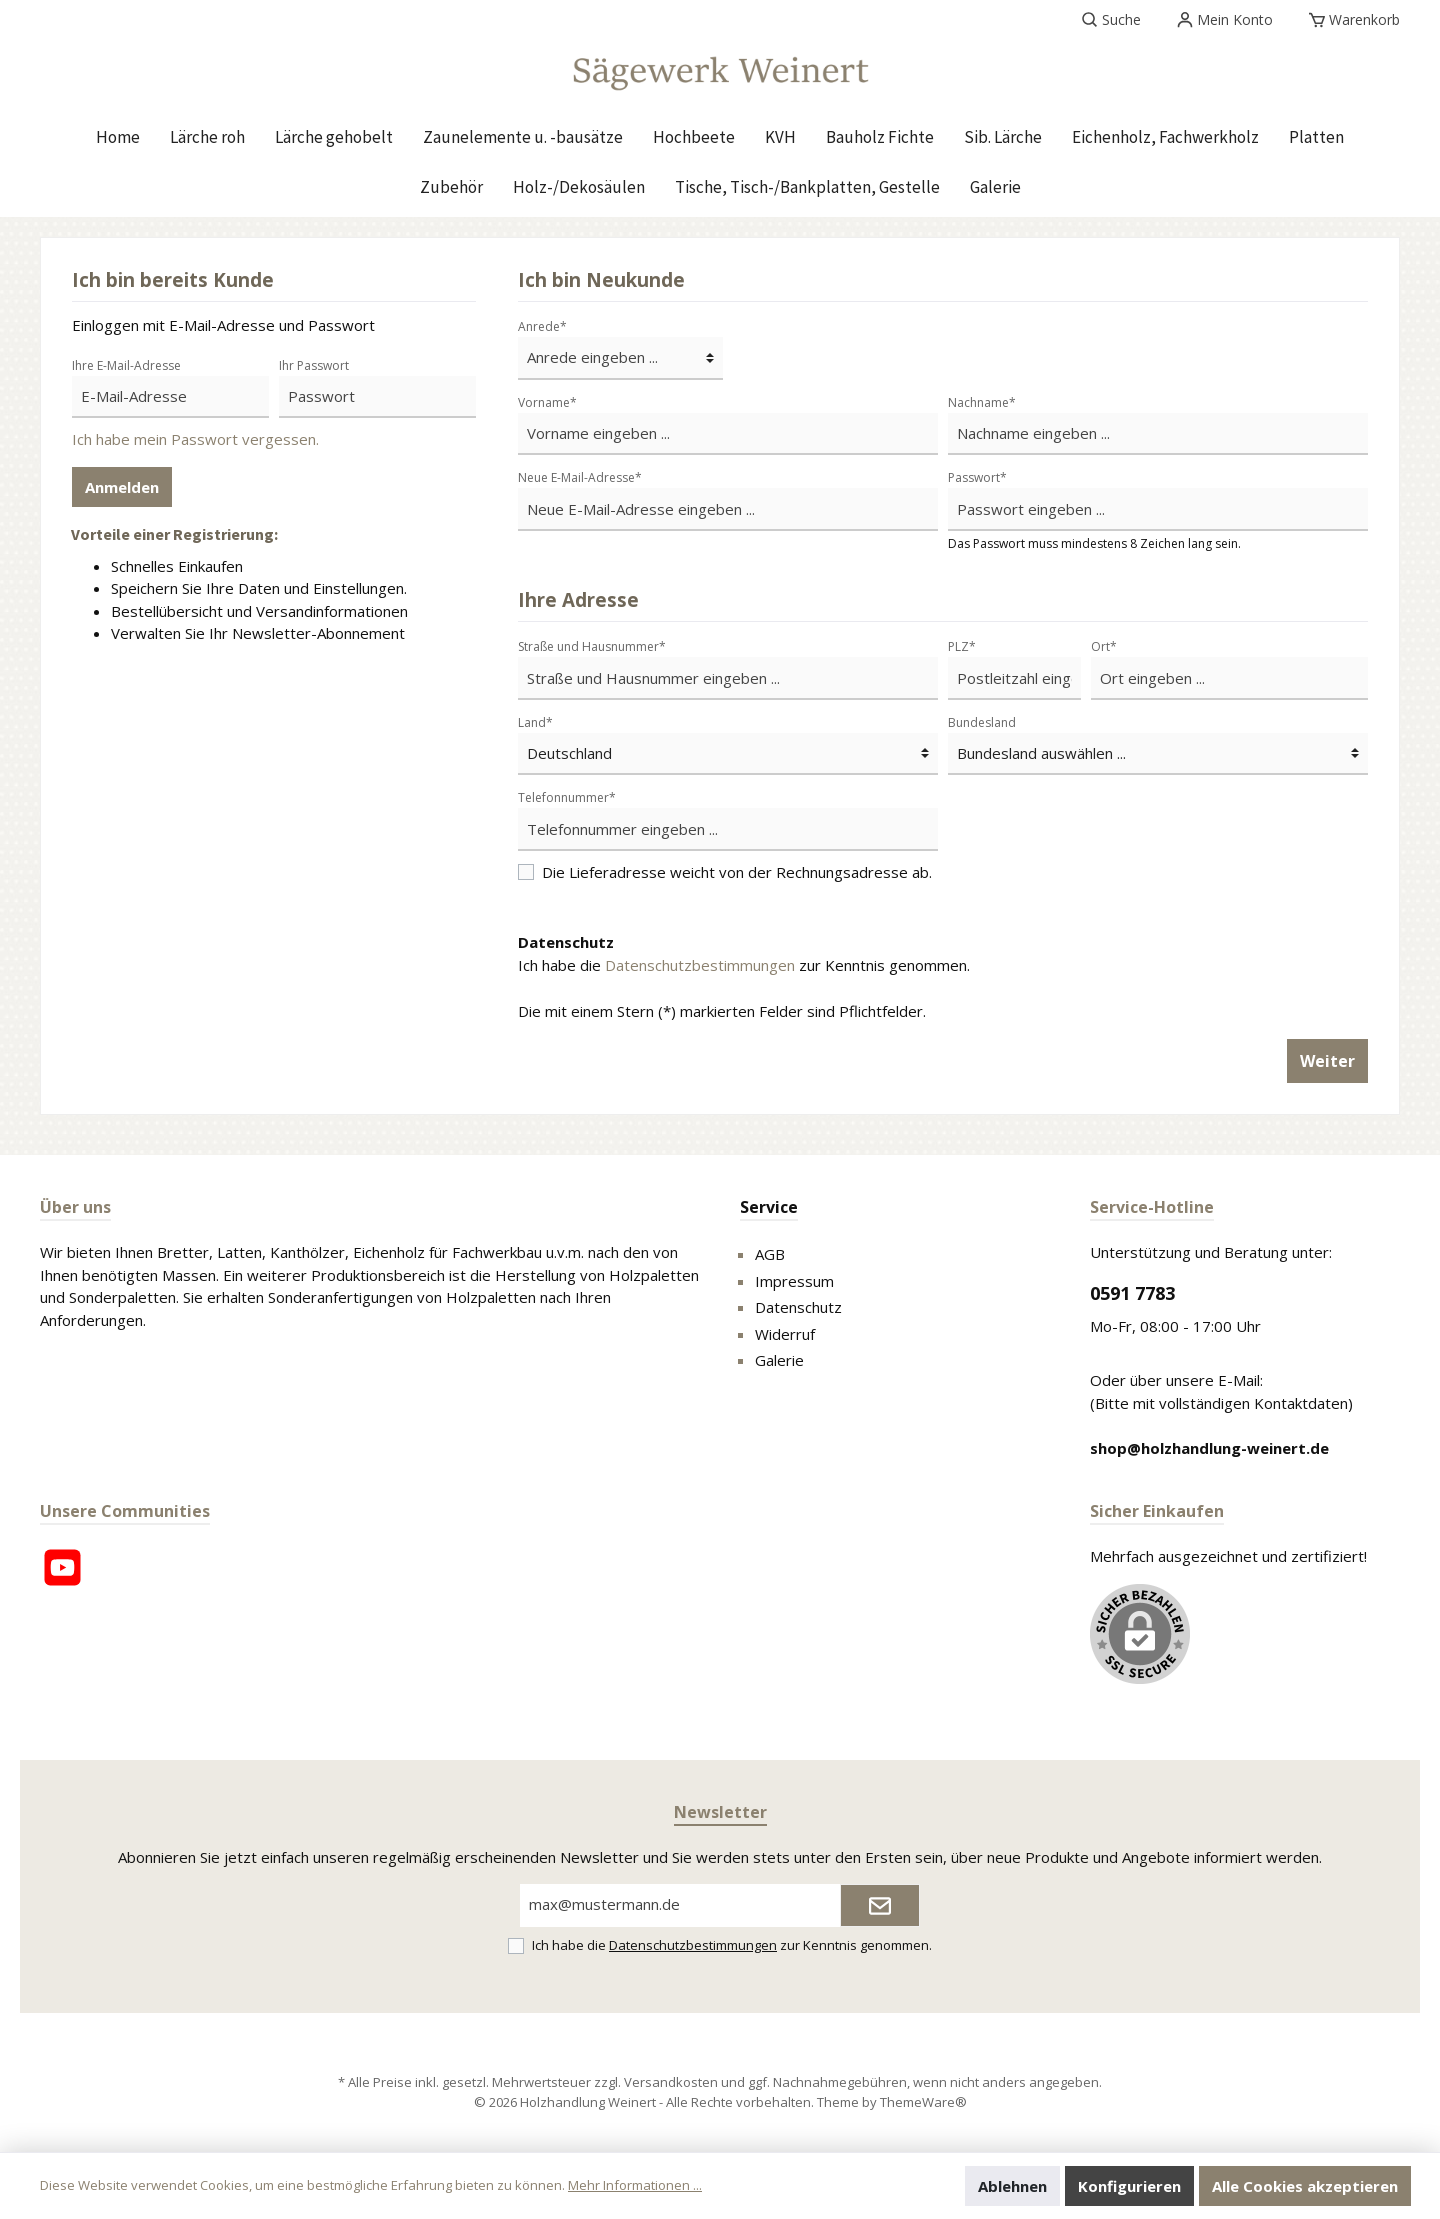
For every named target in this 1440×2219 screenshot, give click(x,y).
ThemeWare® (923, 2102)
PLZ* (962, 646)
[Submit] (880, 1905)
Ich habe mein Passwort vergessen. (195, 439)
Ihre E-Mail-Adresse (126, 365)
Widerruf (785, 1334)
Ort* (1104, 646)
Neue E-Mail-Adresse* (580, 477)
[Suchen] (1111, 20)
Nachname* (982, 402)
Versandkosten (671, 2082)
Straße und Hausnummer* (592, 646)
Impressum (794, 1281)
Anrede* (542, 326)
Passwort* (977, 477)
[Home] (118, 137)
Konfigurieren (1129, 2186)
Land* (535, 722)
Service (769, 1207)
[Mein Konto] (1225, 20)
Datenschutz (798, 1307)
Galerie (779, 1360)
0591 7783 (1132, 1293)
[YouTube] (62, 1567)
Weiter (1327, 1061)
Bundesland (982, 722)
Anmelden (122, 487)
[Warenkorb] (1354, 20)
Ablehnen (1012, 2186)
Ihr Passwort (314, 365)
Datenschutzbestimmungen (700, 965)
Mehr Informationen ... (635, 2185)
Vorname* (547, 402)
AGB (770, 1254)
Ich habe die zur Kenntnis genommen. (744, 965)
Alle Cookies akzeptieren (1305, 2186)
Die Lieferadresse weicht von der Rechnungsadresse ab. (737, 872)
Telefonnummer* (567, 797)
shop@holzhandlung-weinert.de (1209, 1448)
